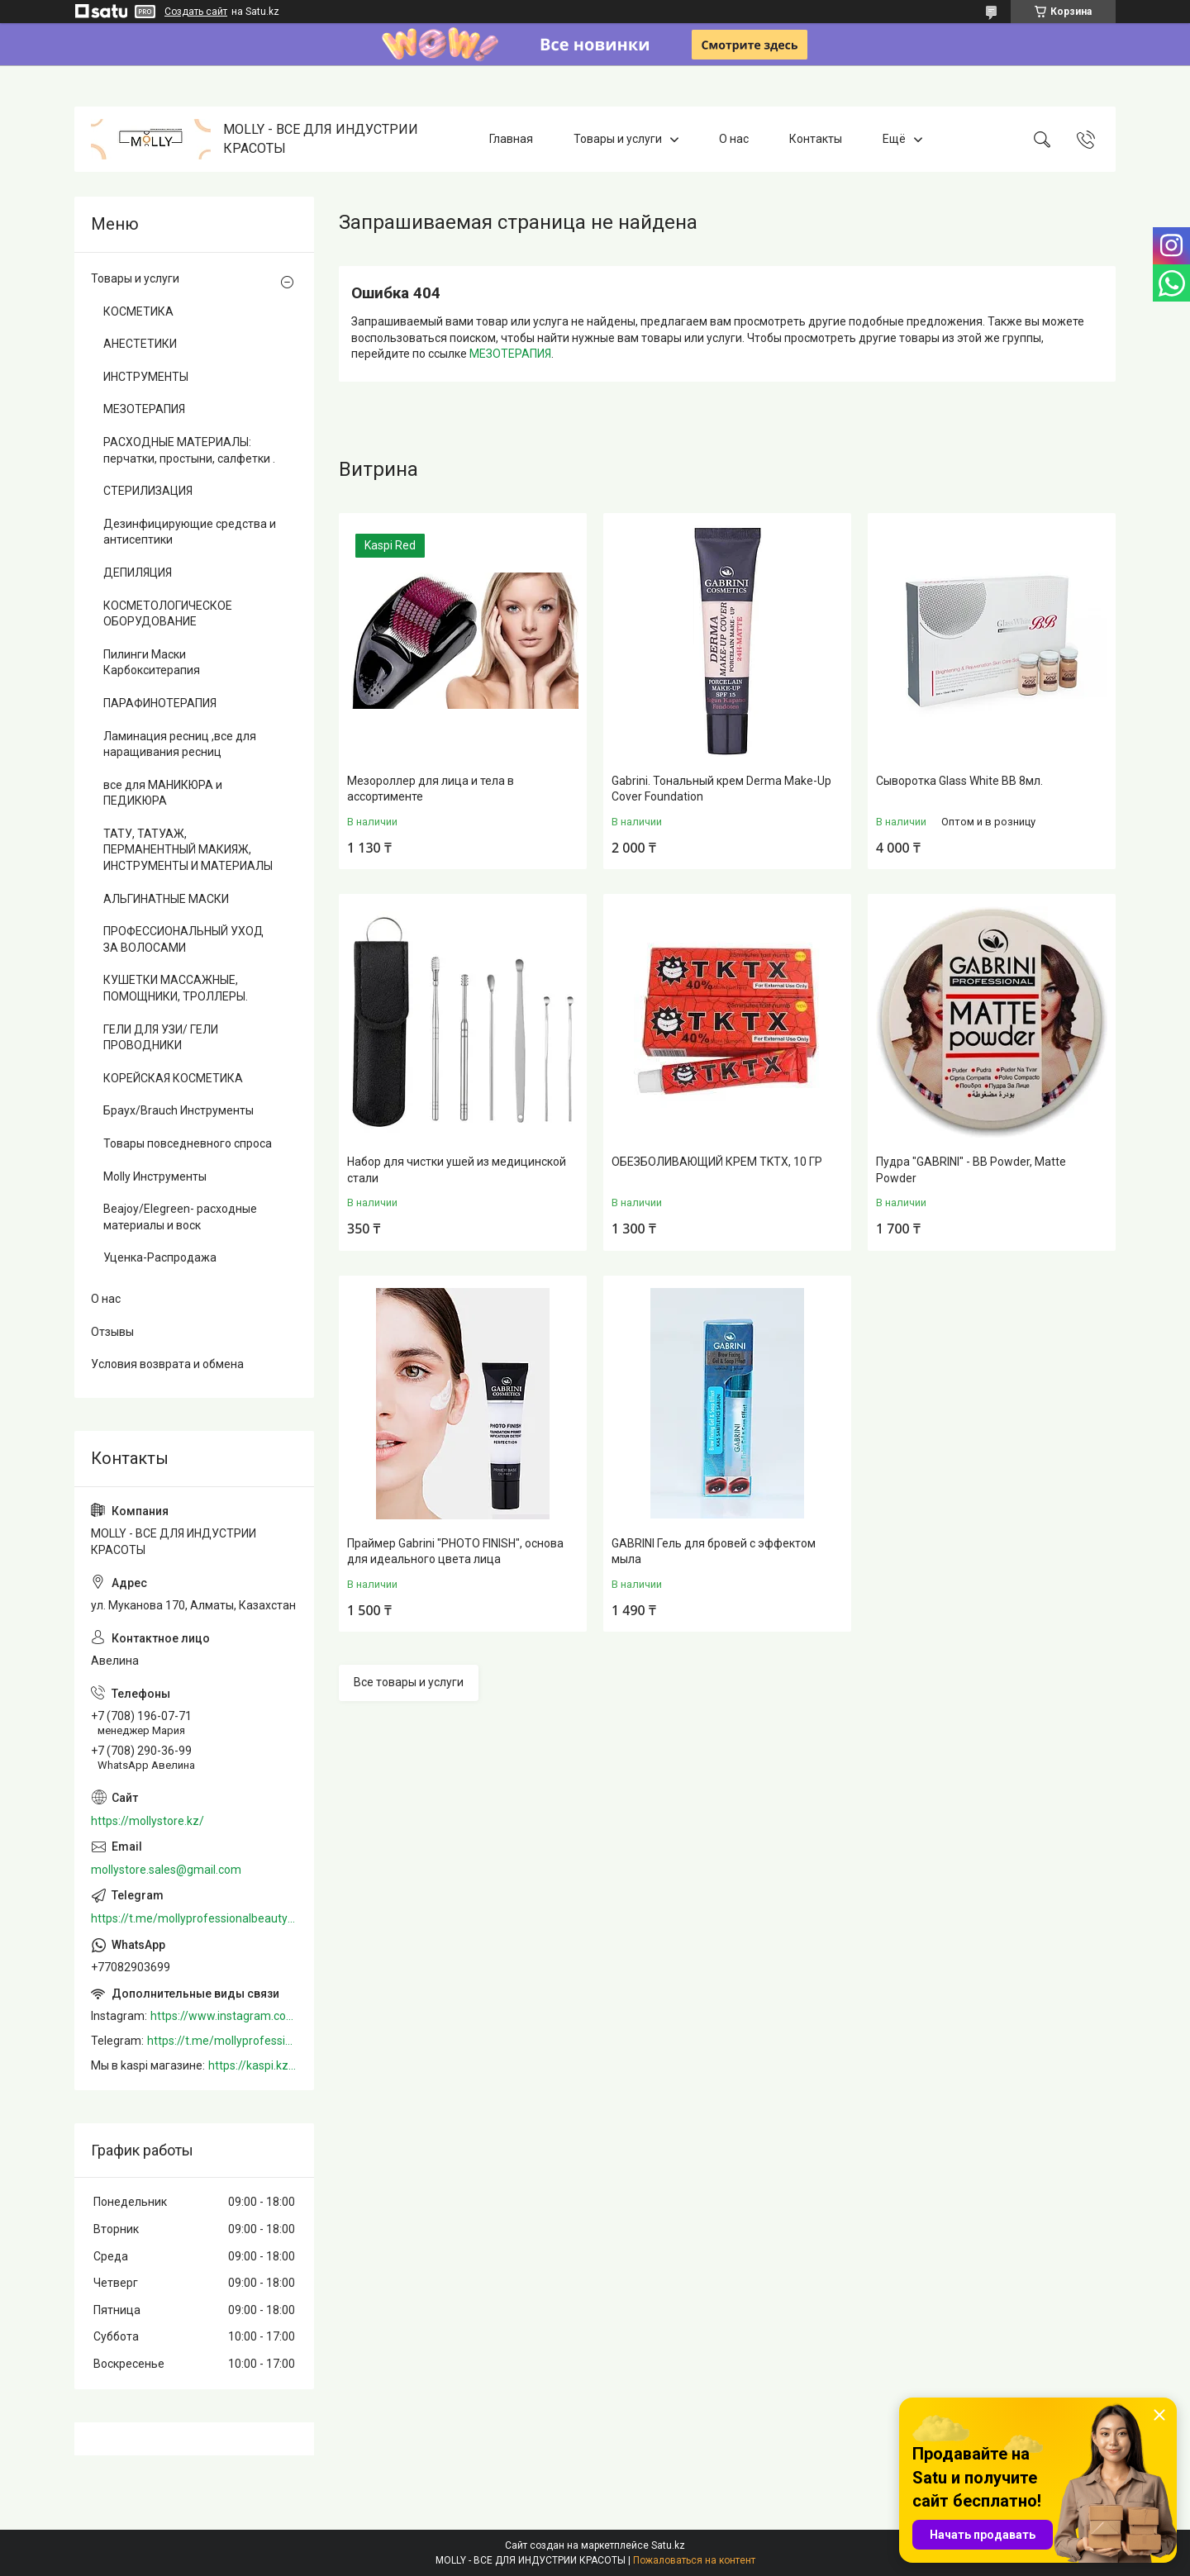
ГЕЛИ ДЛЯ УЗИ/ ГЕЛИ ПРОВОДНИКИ (160, 1038)
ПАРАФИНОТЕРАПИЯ (160, 703)
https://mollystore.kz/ (147, 1820)
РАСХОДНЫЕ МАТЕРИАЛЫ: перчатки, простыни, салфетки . (189, 450)
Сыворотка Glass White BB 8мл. (959, 780)
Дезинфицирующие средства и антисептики (189, 532)
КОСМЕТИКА (138, 311)
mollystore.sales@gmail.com (166, 1869)
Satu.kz (668, 2545)
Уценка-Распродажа (160, 1257)
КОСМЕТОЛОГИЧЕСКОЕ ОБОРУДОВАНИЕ (167, 614)
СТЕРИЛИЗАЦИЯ (148, 490)
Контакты (815, 138)
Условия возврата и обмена (167, 1364)
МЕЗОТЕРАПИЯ (510, 353)
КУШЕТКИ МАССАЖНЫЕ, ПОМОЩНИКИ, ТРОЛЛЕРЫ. (175, 988)
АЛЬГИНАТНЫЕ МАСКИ (166, 898)
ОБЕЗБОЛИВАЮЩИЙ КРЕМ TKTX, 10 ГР (717, 1161)
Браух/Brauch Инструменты (178, 1110)
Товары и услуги (618, 138)
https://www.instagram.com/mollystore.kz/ (224, 2015)
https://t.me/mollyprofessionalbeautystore (194, 1918)
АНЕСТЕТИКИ (140, 343)
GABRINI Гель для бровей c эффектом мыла (714, 1551)
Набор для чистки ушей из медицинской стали (456, 1170)
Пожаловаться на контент (694, 2560)
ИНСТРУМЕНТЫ (145, 376)
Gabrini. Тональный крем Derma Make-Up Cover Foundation (721, 789)
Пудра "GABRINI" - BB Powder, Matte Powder (971, 1170)
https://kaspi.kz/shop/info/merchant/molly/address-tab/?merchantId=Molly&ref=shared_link (253, 2065)
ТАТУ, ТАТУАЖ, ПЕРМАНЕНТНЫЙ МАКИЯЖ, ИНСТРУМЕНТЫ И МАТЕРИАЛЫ (188, 849)
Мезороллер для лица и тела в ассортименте (430, 789)
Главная (511, 138)
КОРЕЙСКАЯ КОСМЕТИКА (173, 1078)
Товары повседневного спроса (187, 1143)
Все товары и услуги (409, 1682)
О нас (734, 138)
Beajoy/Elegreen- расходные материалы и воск (180, 1217)
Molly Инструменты (155, 1176)
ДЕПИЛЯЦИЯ (137, 572)
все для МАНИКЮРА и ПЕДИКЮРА (162, 793)
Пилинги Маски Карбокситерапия (151, 662)
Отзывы (112, 1331)
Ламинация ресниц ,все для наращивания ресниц (179, 744)
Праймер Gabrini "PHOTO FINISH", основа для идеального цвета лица (455, 1551)
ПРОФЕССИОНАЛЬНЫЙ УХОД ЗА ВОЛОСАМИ (183, 939)
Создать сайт (195, 11)
